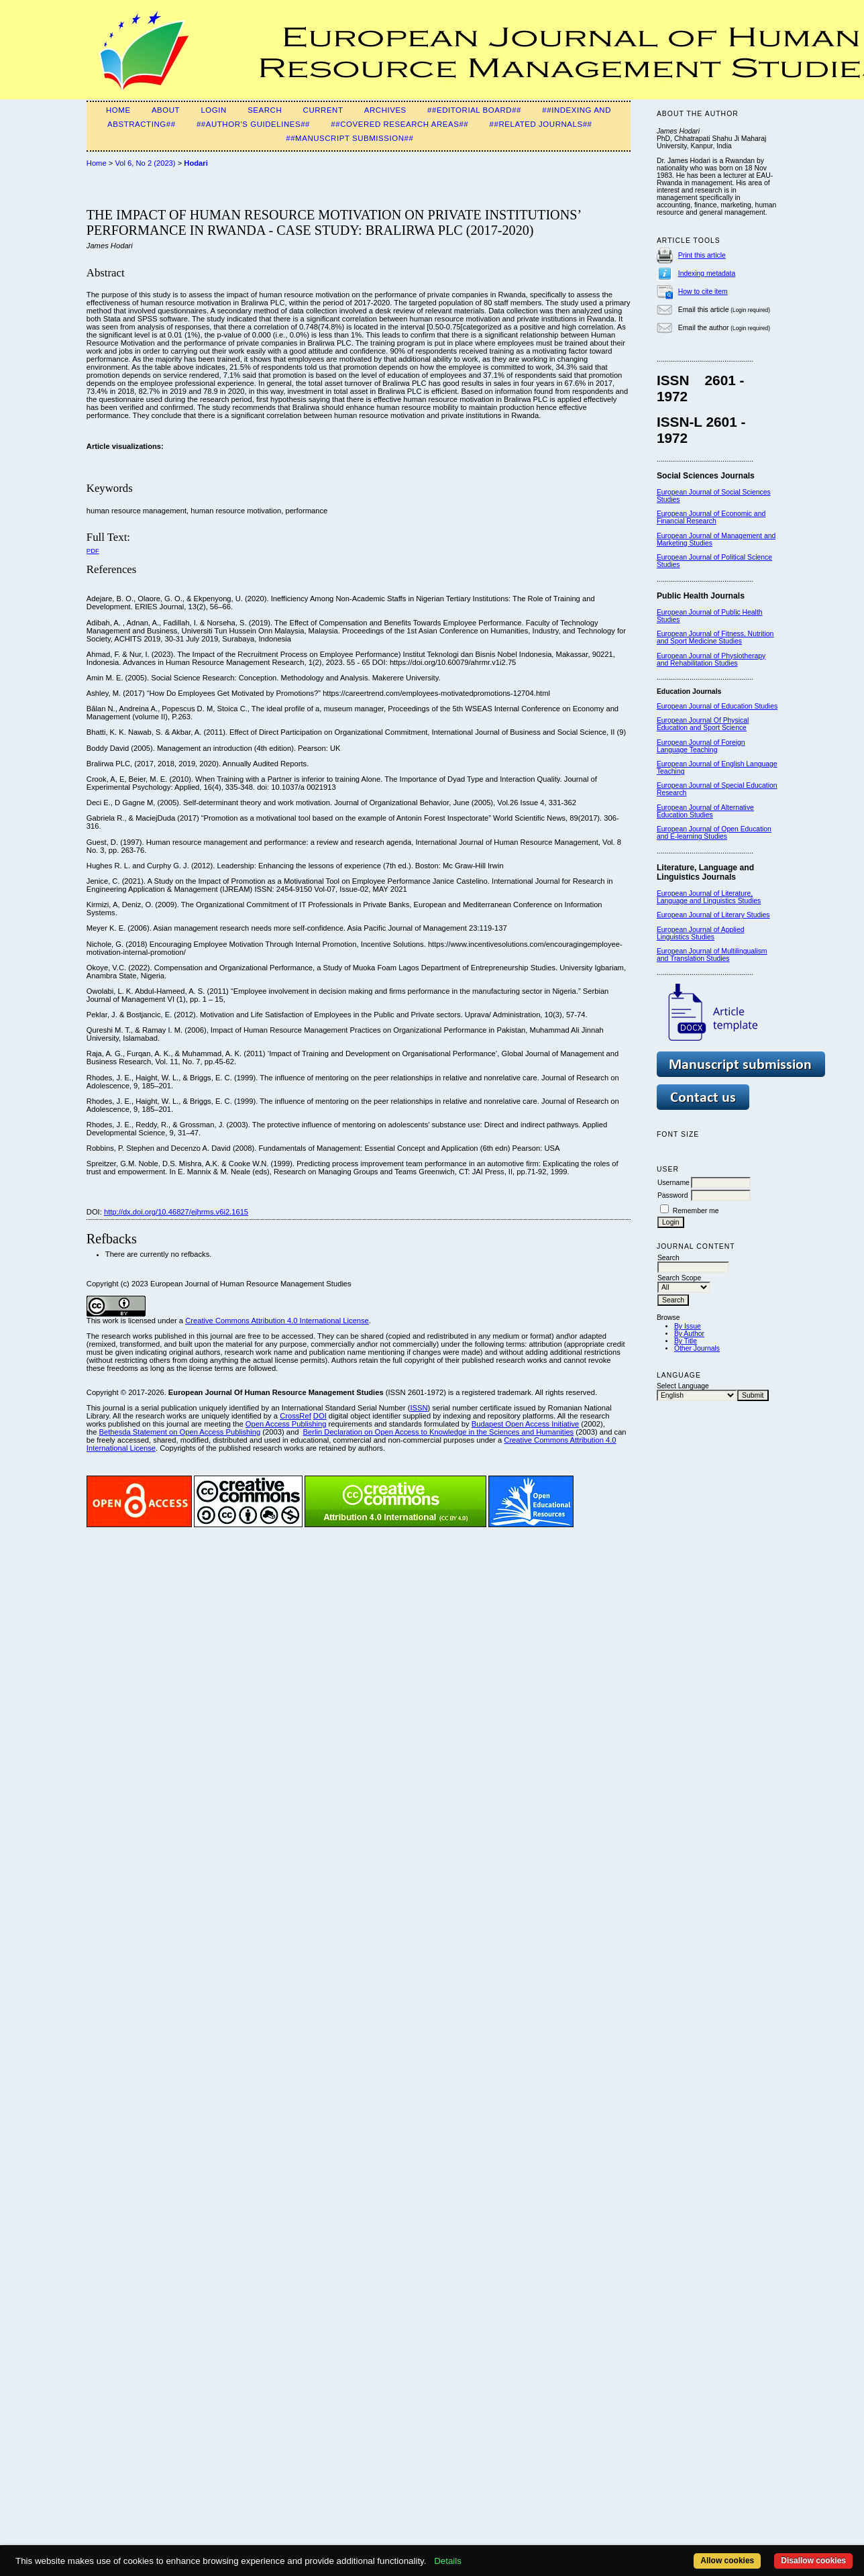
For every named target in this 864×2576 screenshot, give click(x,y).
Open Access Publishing (286, 1424)
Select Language (683, 1386)
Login (213, 110)
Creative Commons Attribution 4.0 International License (277, 1321)
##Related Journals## (541, 124)
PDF (93, 550)
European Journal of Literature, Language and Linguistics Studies (709, 897)
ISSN (418, 1408)
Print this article (702, 255)
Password (672, 1195)
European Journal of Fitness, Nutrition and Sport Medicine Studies (715, 637)
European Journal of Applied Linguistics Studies (701, 933)
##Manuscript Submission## (349, 138)
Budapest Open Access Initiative (525, 1424)
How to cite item (703, 291)
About (166, 110)
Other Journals (697, 1348)
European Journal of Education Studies (717, 706)
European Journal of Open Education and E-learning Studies (714, 832)
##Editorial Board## (474, 110)
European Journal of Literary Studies (713, 915)
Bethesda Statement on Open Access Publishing (179, 1432)
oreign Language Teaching (701, 746)
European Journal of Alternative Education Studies (705, 811)
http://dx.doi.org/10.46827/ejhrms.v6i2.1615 (176, 1212)
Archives (385, 110)
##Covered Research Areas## (399, 124)
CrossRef (295, 1416)
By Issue (687, 1326)
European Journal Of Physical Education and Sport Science (703, 724)
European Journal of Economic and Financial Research (711, 517)
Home (118, 110)
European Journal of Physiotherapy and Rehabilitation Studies (711, 659)
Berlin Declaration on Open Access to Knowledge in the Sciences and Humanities (438, 1432)
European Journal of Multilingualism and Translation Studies (712, 954)
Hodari (195, 163)
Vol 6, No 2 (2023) (145, 163)
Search (265, 110)
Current (323, 110)
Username (673, 1182)
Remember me (696, 1211)
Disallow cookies (813, 2560)
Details (448, 2561)
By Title (685, 1341)
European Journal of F (691, 742)
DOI (320, 1416)
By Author (689, 1333)
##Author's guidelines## (253, 124)
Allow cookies (727, 2560)
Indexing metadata (707, 273)
